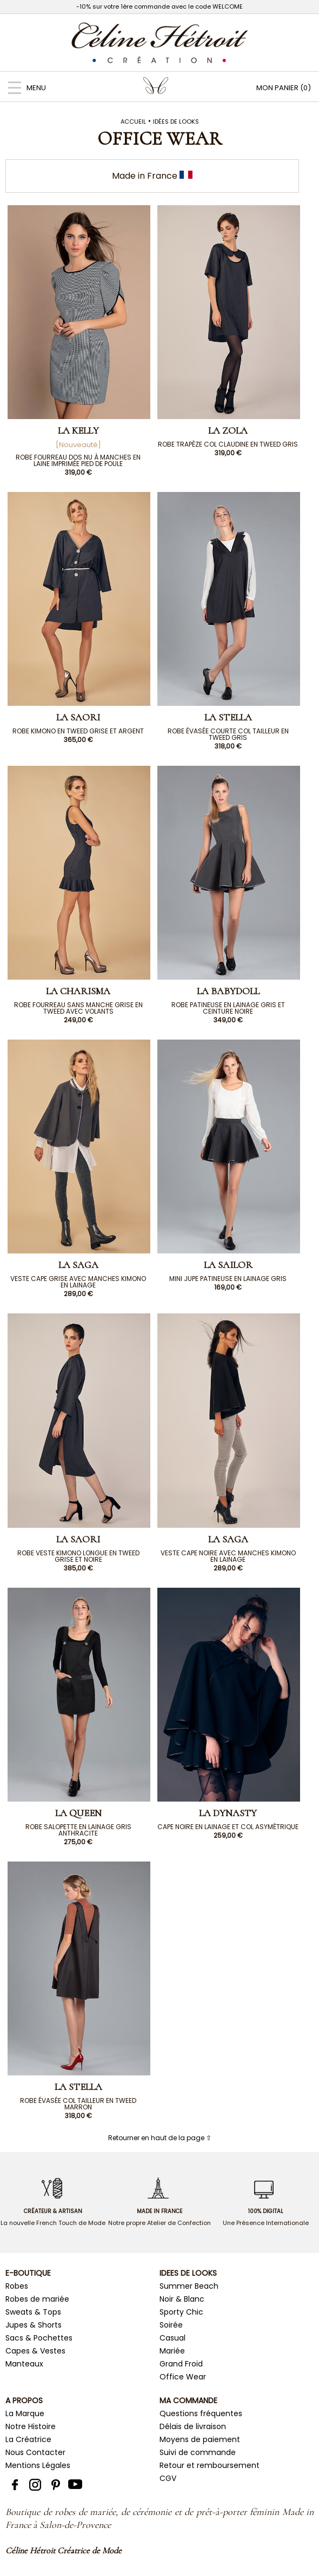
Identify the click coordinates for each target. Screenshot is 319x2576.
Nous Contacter (35, 2452)
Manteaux (24, 2363)
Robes (16, 2286)
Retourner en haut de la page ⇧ (159, 2137)
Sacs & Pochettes (38, 2337)
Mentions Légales (37, 2465)
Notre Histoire (30, 2426)
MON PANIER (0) (283, 88)
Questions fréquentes (201, 2413)
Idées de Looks (176, 121)
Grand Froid (181, 2363)
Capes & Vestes (35, 2350)
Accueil (133, 121)
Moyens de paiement (200, 2439)
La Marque (24, 2413)
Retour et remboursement (210, 2465)
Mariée (172, 2350)
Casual (172, 2337)
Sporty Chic (181, 2312)
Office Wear (183, 2376)
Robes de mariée (37, 2299)
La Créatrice (28, 2439)
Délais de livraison (193, 2426)
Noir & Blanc (182, 2299)
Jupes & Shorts (33, 2324)
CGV (168, 2478)
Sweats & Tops (33, 2312)
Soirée (171, 2324)
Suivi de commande (198, 2452)
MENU (23, 88)
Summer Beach (189, 2286)
